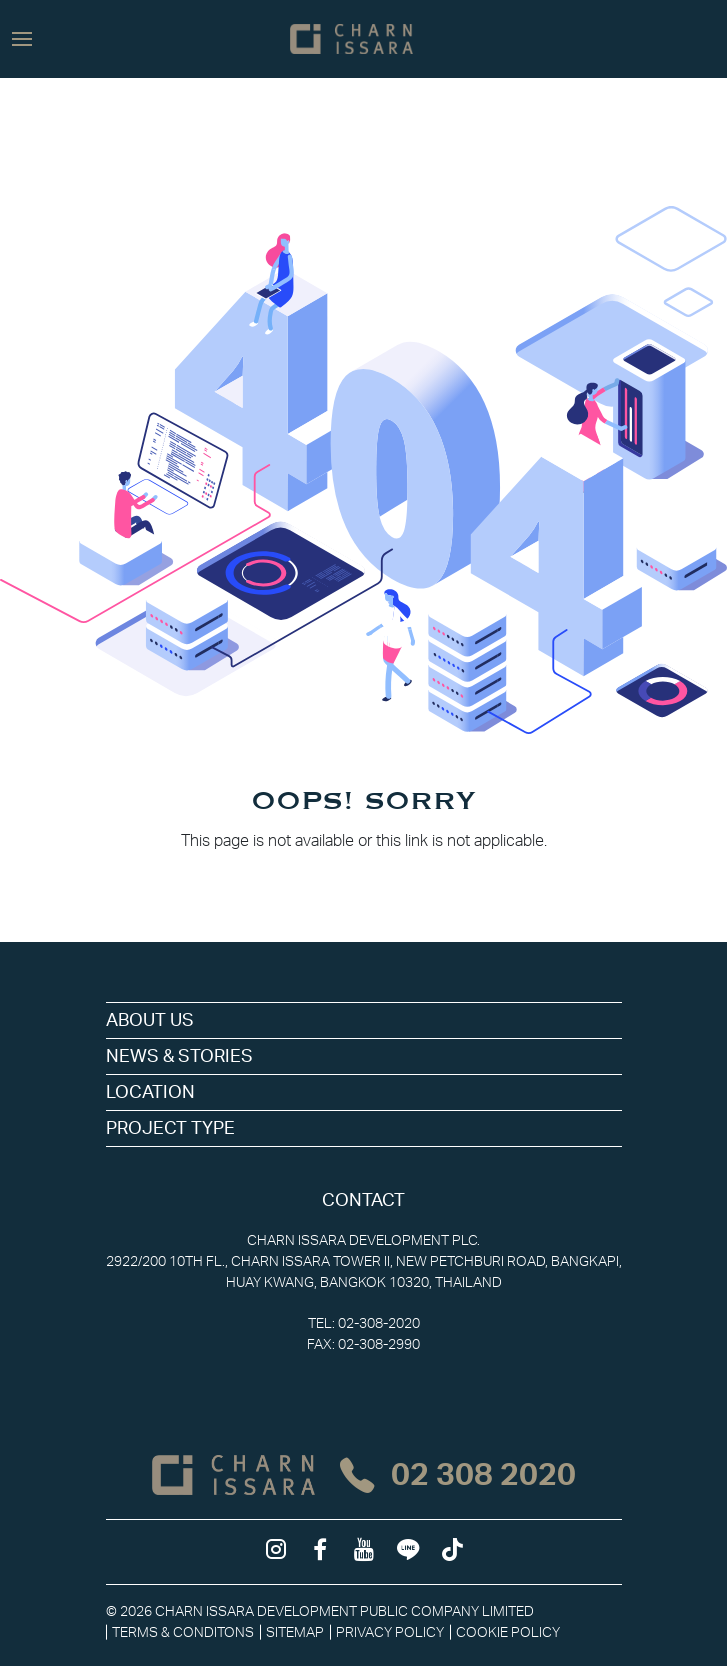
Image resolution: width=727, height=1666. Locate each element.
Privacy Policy (390, 1632)
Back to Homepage (364, 881)
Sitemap (295, 1632)
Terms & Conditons (183, 1632)
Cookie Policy (508, 1632)
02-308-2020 (379, 1323)
